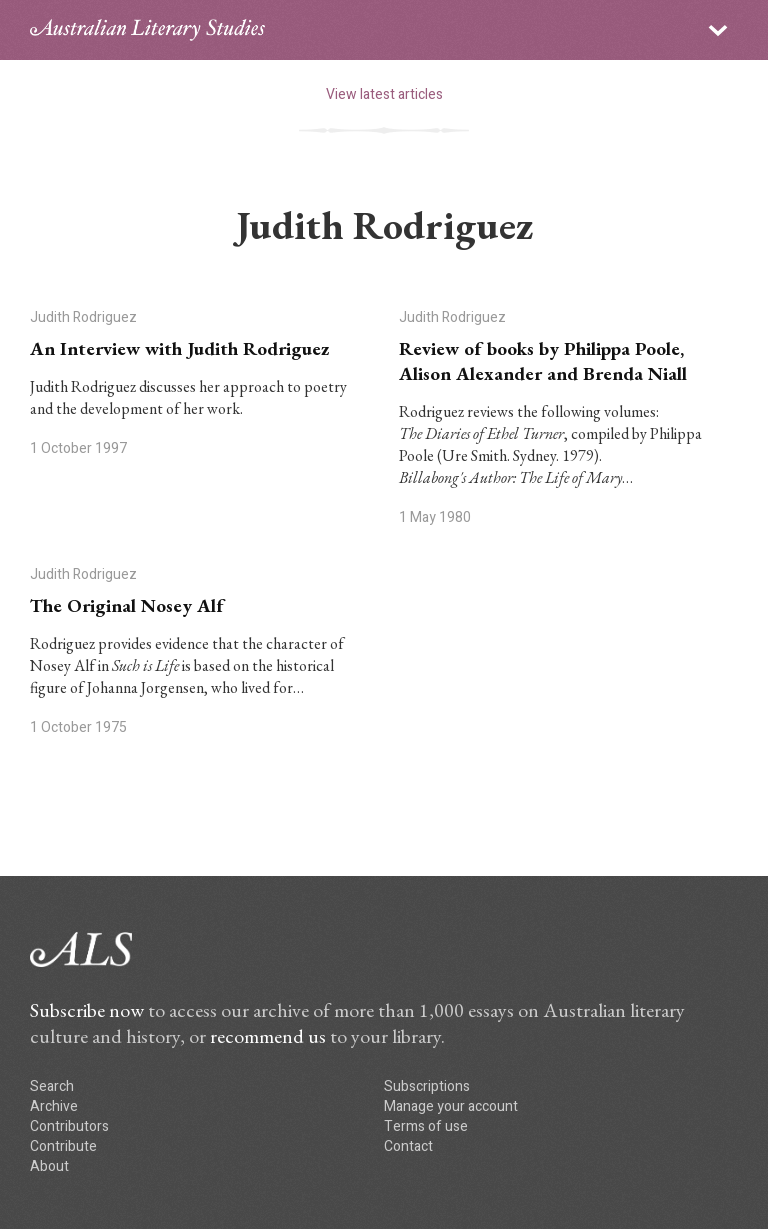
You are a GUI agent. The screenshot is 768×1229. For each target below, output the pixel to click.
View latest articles (384, 94)
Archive (54, 1106)
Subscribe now (87, 1010)
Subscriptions (427, 1086)
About (49, 1166)
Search (52, 1086)
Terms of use (426, 1126)
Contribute (63, 1146)
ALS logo (147, 30)
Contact (408, 1146)
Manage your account (451, 1106)
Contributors (69, 1126)
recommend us (268, 1036)
